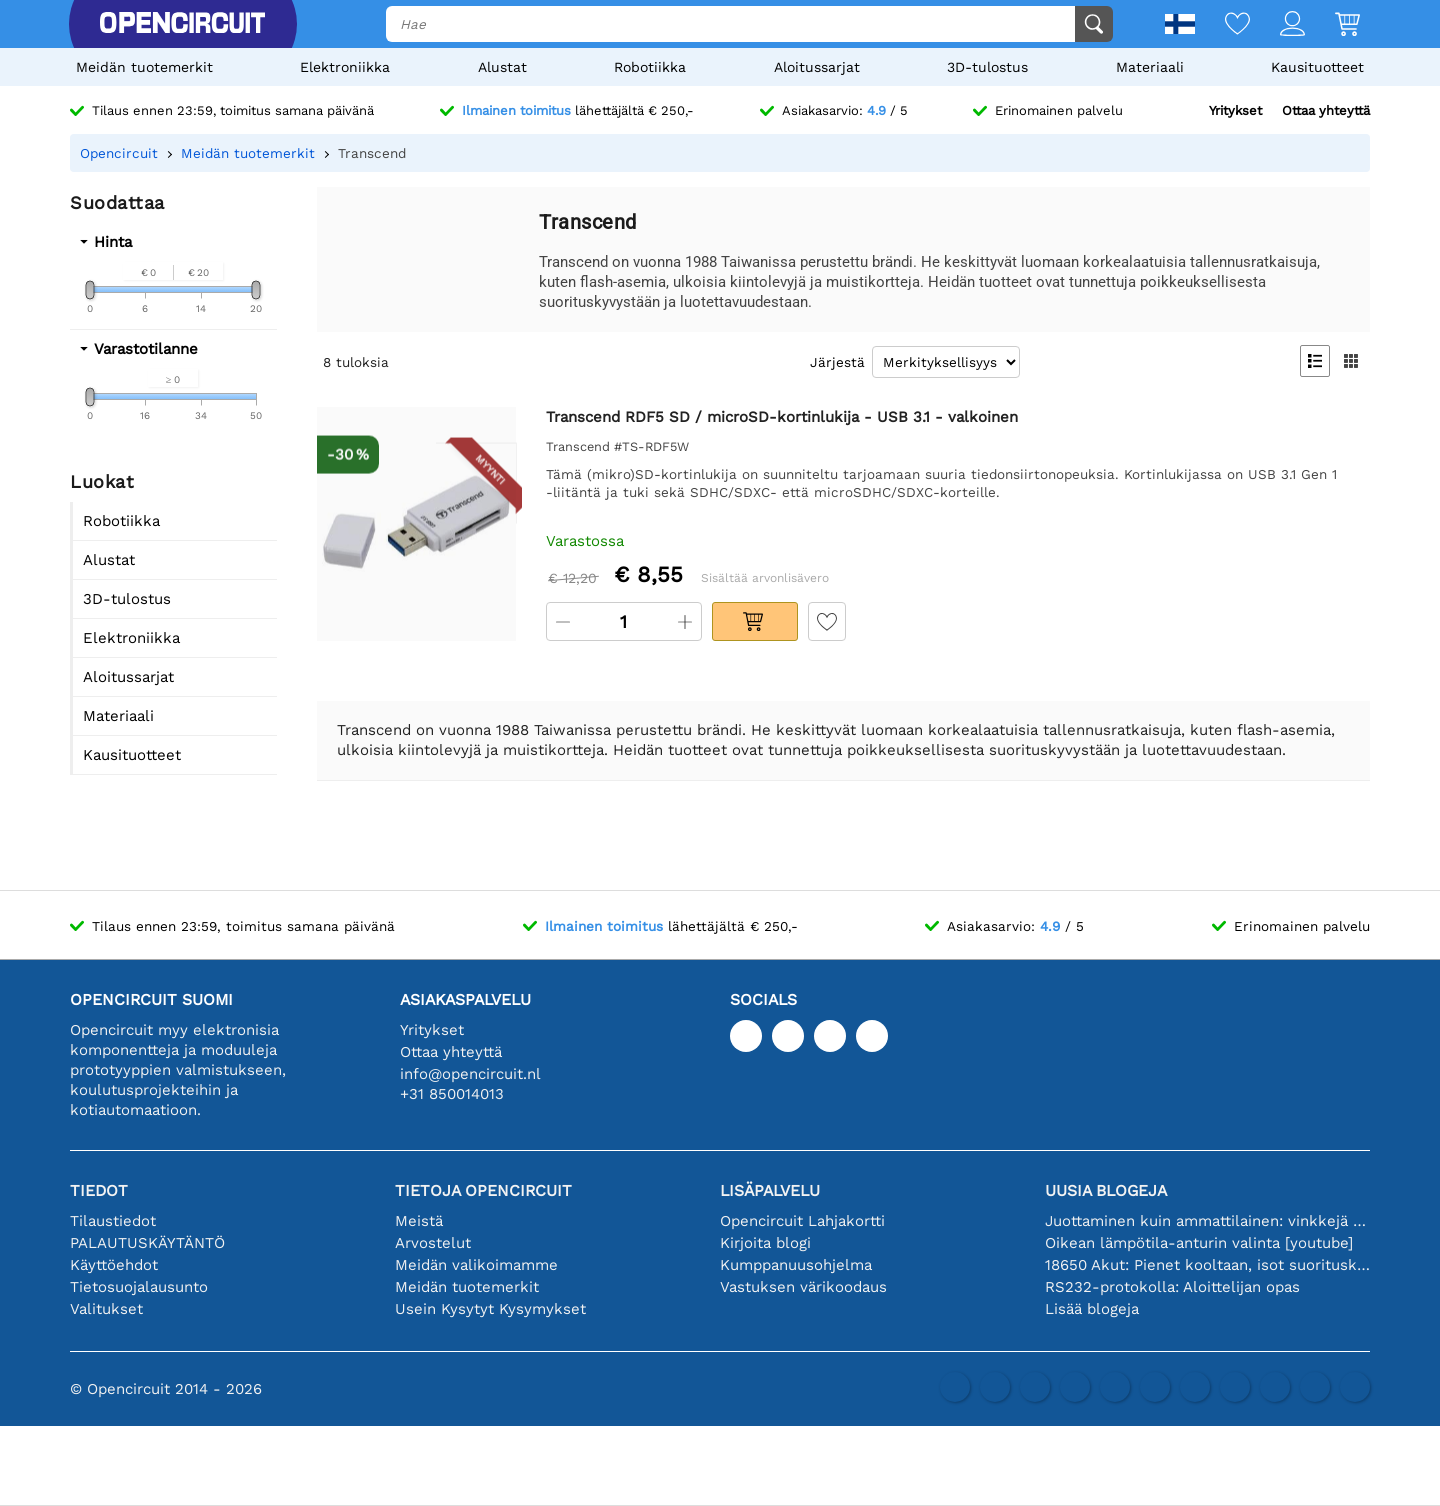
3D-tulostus (987, 67)
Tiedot (99, 1190)
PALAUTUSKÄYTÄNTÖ (147, 1243)
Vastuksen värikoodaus (803, 1287)
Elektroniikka (345, 67)
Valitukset (106, 1309)
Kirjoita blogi (765, 1243)
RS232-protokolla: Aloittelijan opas (1172, 1287)
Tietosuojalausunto (139, 1287)
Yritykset (1235, 110)
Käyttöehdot (114, 1265)
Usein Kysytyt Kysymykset (490, 1309)
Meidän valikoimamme (476, 1265)
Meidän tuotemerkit (144, 67)
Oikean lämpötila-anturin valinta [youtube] (1199, 1243)
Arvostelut (433, 1243)
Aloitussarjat (817, 67)
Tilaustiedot (113, 1221)
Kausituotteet (1317, 67)
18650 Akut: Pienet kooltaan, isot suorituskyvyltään (1207, 1265)
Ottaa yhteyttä (1326, 110)
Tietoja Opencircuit (483, 1190)
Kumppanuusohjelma (796, 1265)
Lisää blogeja (1092, 1309)
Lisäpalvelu (770, 1190)
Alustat (502, 67)
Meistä (419, 1221)
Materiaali (1150, 67)
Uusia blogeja (1106, 1190)
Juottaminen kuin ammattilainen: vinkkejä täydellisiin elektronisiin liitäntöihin (1207, 1221)
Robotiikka (650, 67)
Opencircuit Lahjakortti (802, 1221)
